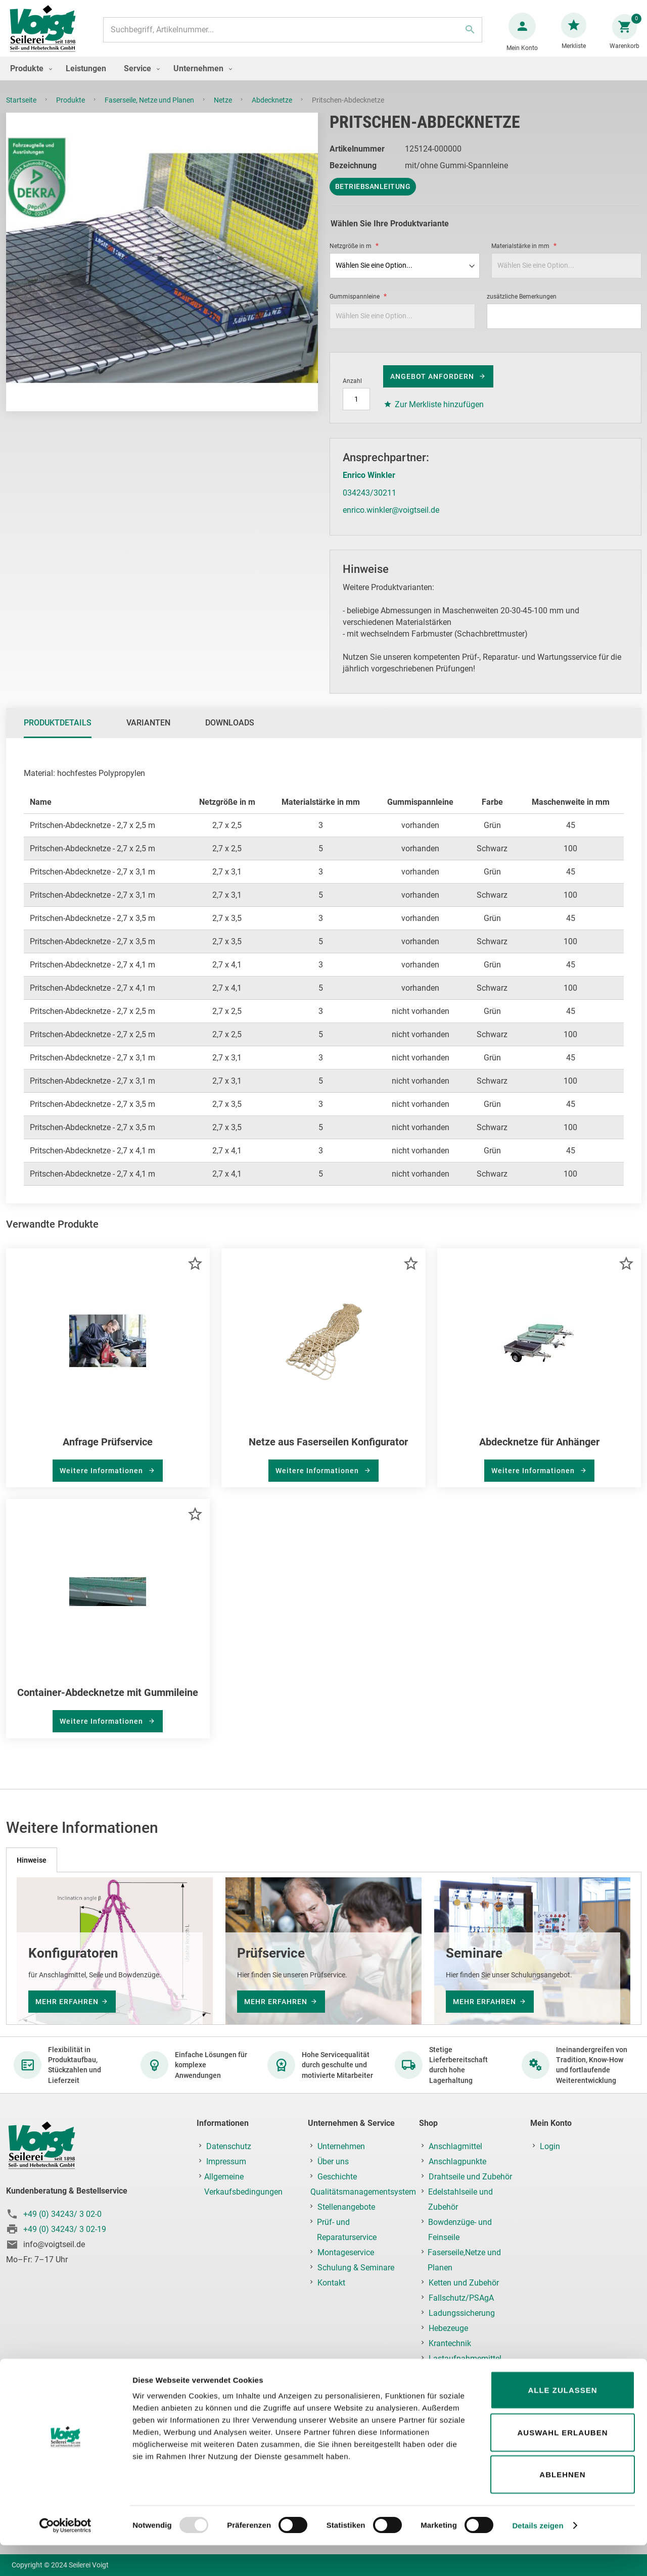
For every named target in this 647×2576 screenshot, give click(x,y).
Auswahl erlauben (562, 2463)
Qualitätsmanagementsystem (363, 2192)
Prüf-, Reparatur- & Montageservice (459, 2381)
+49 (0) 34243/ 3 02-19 (64, 2229)
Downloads (229, 733)
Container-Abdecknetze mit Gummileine (107, 1702)
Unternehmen (341, 2147)
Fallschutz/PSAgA (461, 2298)
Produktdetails (57, 733)
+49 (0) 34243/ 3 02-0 (62, 2214)
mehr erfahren (67, 2002)
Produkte (71, 110)
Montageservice (345, 2253)
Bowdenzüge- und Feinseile (460, 2230)
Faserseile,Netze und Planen (464, 2260)
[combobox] (291, 34)
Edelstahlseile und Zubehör (460, 2200)
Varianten (148, 733)
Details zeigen (537, 2556)
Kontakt (331, 2283)
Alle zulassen (562, 2420)
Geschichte (337, 2177)
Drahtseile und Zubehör (470, 2177)
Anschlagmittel (455, 2147)
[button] (195, 1273)
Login (550, 2147)
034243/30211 (369, 503)
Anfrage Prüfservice (108, 1452)
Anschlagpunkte (457, 2162)
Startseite (22, 110)
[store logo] (46, 35)
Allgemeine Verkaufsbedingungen (243, 2184)
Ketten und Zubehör (464, 2283)
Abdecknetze (273, 110)
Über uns (333, 2162)
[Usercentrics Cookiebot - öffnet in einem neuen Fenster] (65, 2556)
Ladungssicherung (462, 2313)
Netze (224, 110)
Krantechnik (450, 2344)
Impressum (226, 2162)
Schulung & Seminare (355, 2268)
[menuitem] (29, 78)
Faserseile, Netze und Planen (150, 110)
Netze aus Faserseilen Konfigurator (328, 1452)
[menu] (323, 78)
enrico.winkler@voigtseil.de (391, 520)
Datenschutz (228, 2147)
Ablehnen (562, 2505)
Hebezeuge (448, 2329)
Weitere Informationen (102, 1481)
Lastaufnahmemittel (465, 2359)
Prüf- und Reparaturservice (347, 2230)
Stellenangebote (346, 2207)
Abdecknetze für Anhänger (539, 1452)
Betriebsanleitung (373, 196)
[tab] (57, 733)
